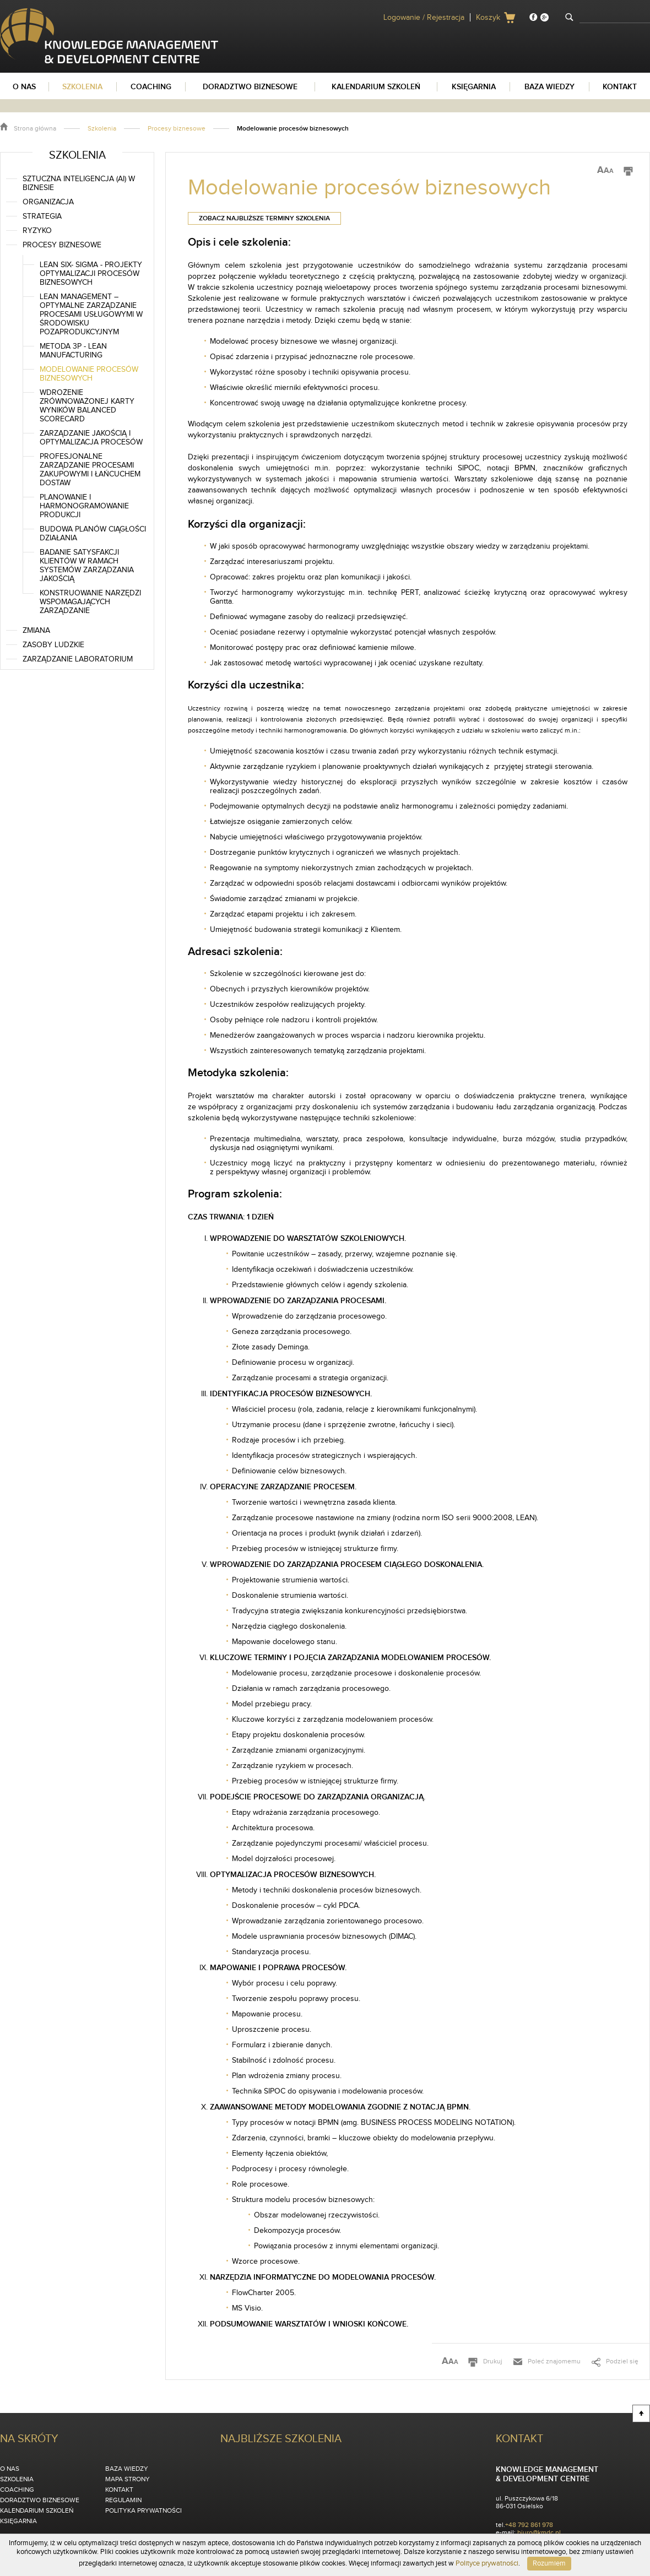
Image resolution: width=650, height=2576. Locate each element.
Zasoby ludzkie (53, 645)
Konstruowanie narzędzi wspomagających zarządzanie (90, 602)
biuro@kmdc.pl (539, 2532)
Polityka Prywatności (143, 2510)
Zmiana (36, 630)
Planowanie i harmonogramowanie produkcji (84, 506)
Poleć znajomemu (554, 2361)
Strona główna (35, 128)
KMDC (10, 12)
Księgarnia (18, 2521)
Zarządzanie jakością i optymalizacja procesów (91, 438)
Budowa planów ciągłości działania (93, 534)
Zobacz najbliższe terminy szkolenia (264, 218)
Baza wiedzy (126, 2468)
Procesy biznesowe (176, 128)
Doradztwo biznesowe (39, 2500)
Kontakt (119, 2489)
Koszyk (488, 17)
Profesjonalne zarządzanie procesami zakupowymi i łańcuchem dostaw (90, 469)
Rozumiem (549, 2563)
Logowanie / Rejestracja (423, 17)
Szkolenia (102, 128)
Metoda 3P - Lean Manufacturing (73, 351)
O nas (9, 2468)
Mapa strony (127, 2479)
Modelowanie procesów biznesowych (89, 374)
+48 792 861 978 (529, 2525)
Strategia (42, 216)
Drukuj (492, 2361)
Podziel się (622, 2361)
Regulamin (123, 2500)
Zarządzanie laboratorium (78, 659)
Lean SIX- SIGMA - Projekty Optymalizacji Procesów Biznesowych (91, 274)
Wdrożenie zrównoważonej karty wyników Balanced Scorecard (87, 406)
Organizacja (48, 202)
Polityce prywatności (487, 2563)
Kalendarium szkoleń (36, 2510)
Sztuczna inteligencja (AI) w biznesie (79, 183)
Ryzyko (37, 230)
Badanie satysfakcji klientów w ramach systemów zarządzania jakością (87, 565)
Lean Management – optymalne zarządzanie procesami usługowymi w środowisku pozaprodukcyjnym (91, 314)
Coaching (17, 2489)
